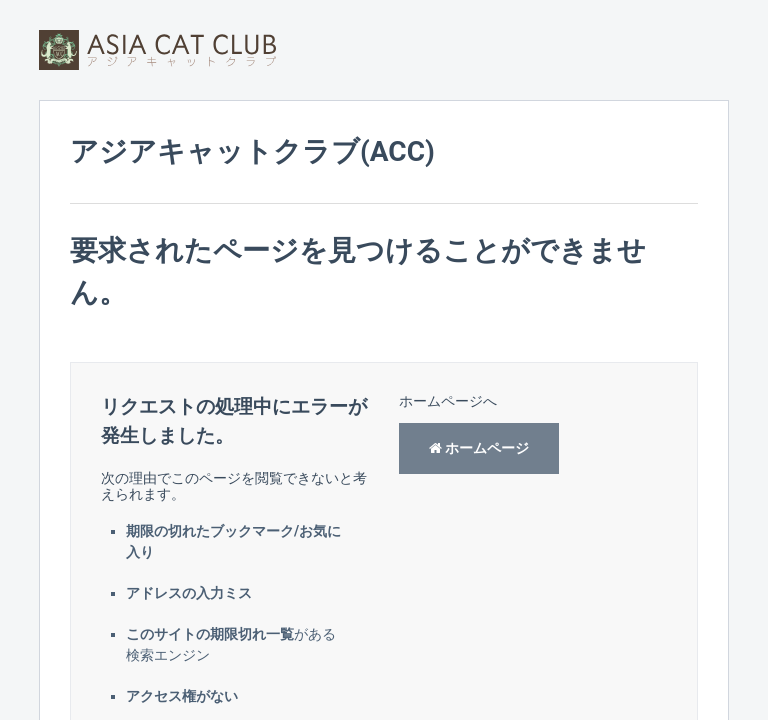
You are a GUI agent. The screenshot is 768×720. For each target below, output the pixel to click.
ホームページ (479, 448)
